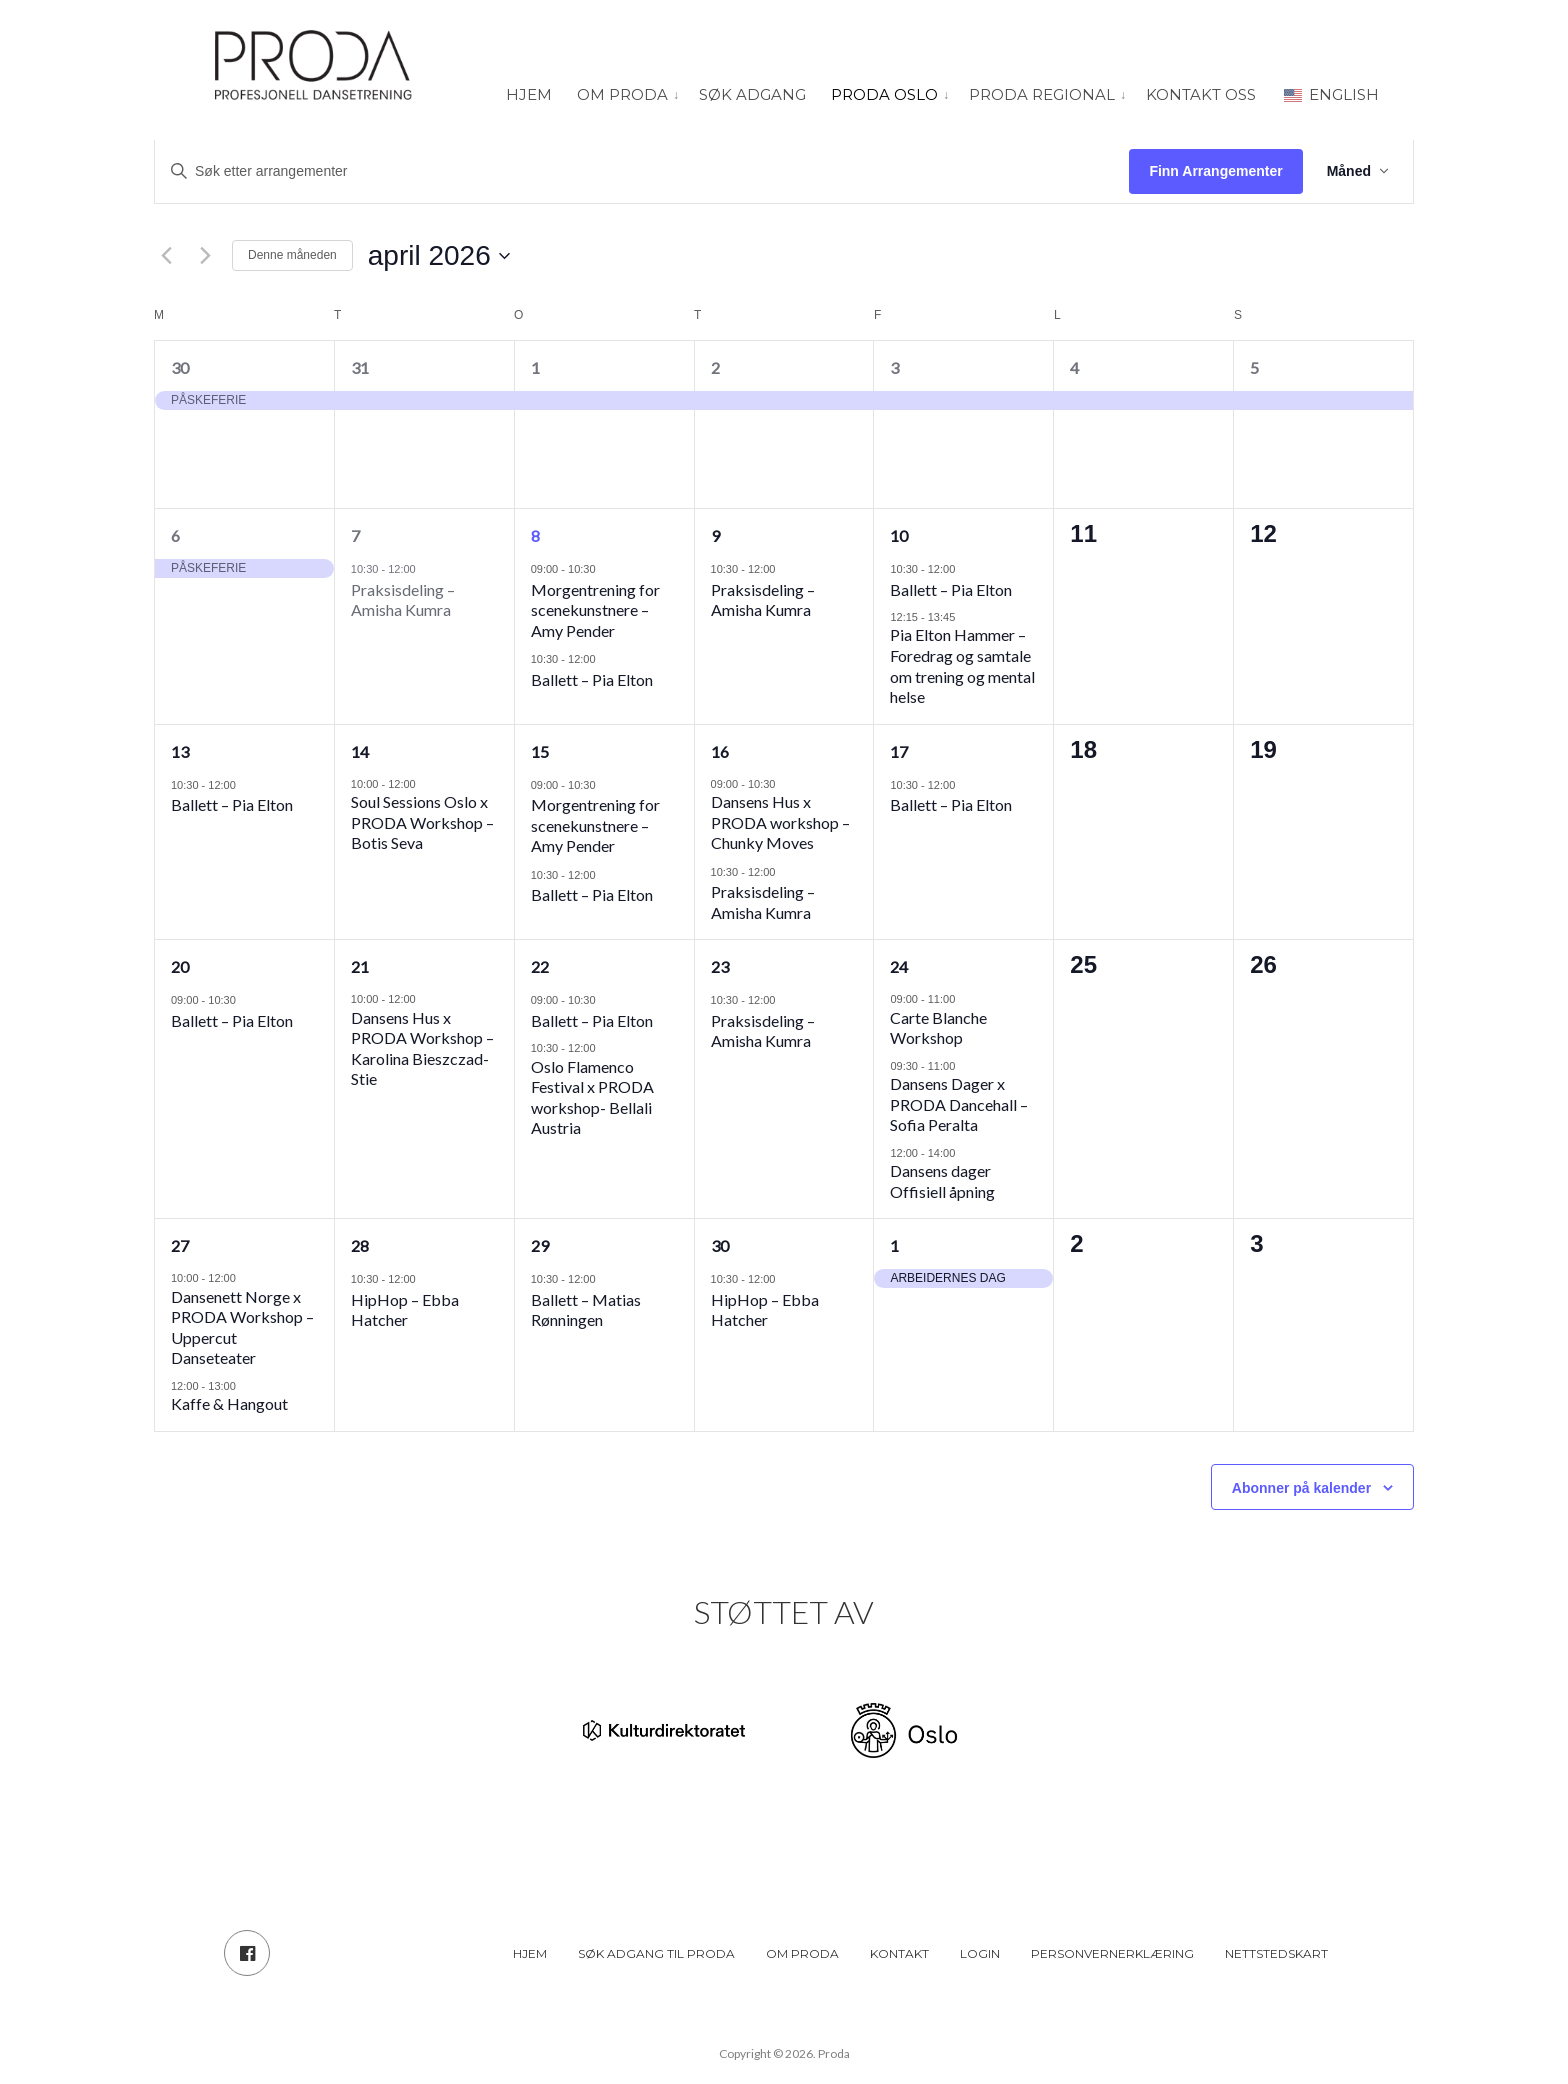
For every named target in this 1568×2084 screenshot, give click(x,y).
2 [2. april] (715, 367)
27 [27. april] (180, 1245)
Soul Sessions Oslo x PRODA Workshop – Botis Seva (422, 822)
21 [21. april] (360, 966)
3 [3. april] (894, 367)
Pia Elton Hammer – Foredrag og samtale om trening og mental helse (962, 665)
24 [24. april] (899, 966)
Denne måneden (292, 255)
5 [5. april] (1254, 367)
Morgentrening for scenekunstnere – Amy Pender (595, 610)
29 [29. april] (540, 1245)
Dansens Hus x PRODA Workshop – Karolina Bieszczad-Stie (422, 1048)
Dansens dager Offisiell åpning (942, 1181)
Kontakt (899, 1953)
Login (980, 1953)
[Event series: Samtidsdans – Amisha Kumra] (426, 568)
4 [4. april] (1074, 367)
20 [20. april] (180, 966)
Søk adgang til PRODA (656, 1953)
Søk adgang (752, 94)
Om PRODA (622, 94)
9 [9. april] (715, 535)
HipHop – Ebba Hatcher (405, 1310)
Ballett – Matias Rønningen (586, 1310)
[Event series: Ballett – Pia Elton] (606, 658)
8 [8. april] (535, 535)
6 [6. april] (175, 535)
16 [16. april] (720, 751)
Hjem (529, 94)
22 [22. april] (540, 966)
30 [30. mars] (180, 367)
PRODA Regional (1042, 94)
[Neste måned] (205, 256)
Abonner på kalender (1301, 1488)
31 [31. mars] (360, 367)
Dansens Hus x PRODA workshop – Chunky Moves (780, 822)
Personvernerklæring (1112, 1953)
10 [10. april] (899, 535)
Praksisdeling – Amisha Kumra (403, 600)
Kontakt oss (1201, 94)
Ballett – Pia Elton (592, 679)
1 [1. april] (535, 367)
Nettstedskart (1276, 1953)
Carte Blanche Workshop (938, 1028)
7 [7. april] (355, 535)
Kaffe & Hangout (229, 1403)
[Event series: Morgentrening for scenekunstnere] (606, 568)
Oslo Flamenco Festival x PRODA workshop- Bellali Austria (592, 1097)
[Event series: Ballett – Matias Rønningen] (606, 1278)
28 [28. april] (360, 1245)
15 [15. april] (540, 751)
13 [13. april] (180, 751)
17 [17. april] (899, 751)
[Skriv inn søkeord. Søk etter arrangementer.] (642, 171)
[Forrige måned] (166, 256)
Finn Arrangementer (1215, 171)
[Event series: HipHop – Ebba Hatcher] (426, 1278)
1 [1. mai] (894, 1245)
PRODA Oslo (884, 94)
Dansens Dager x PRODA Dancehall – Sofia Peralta (959, 1104)
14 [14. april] (360, 751)
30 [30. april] (720, 1245)
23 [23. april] (720, 966)
